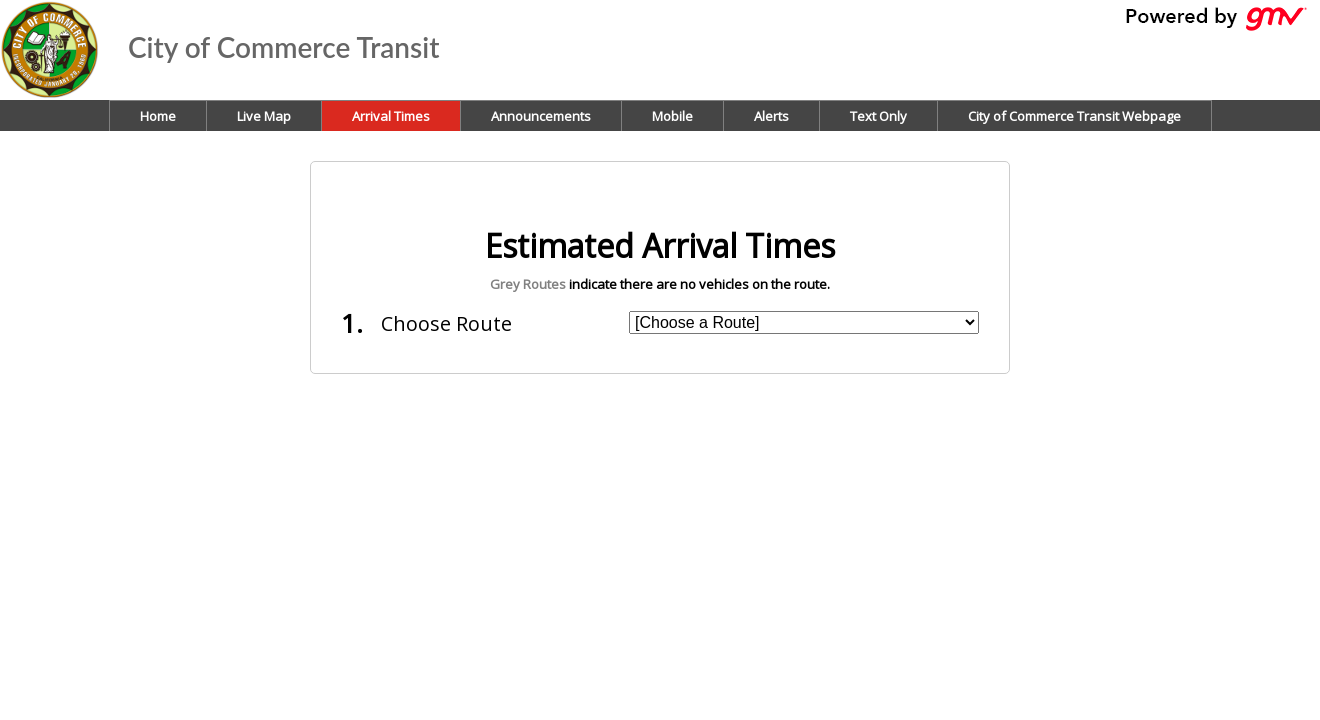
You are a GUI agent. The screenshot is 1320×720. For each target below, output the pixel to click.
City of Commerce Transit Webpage (1074, 116)
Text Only (878, 116)
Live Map (264, 116)
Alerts (771, 116)
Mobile (672, 116)
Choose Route (446, 323)
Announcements (541, 116)
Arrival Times (391, 116)
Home (158, 116)
